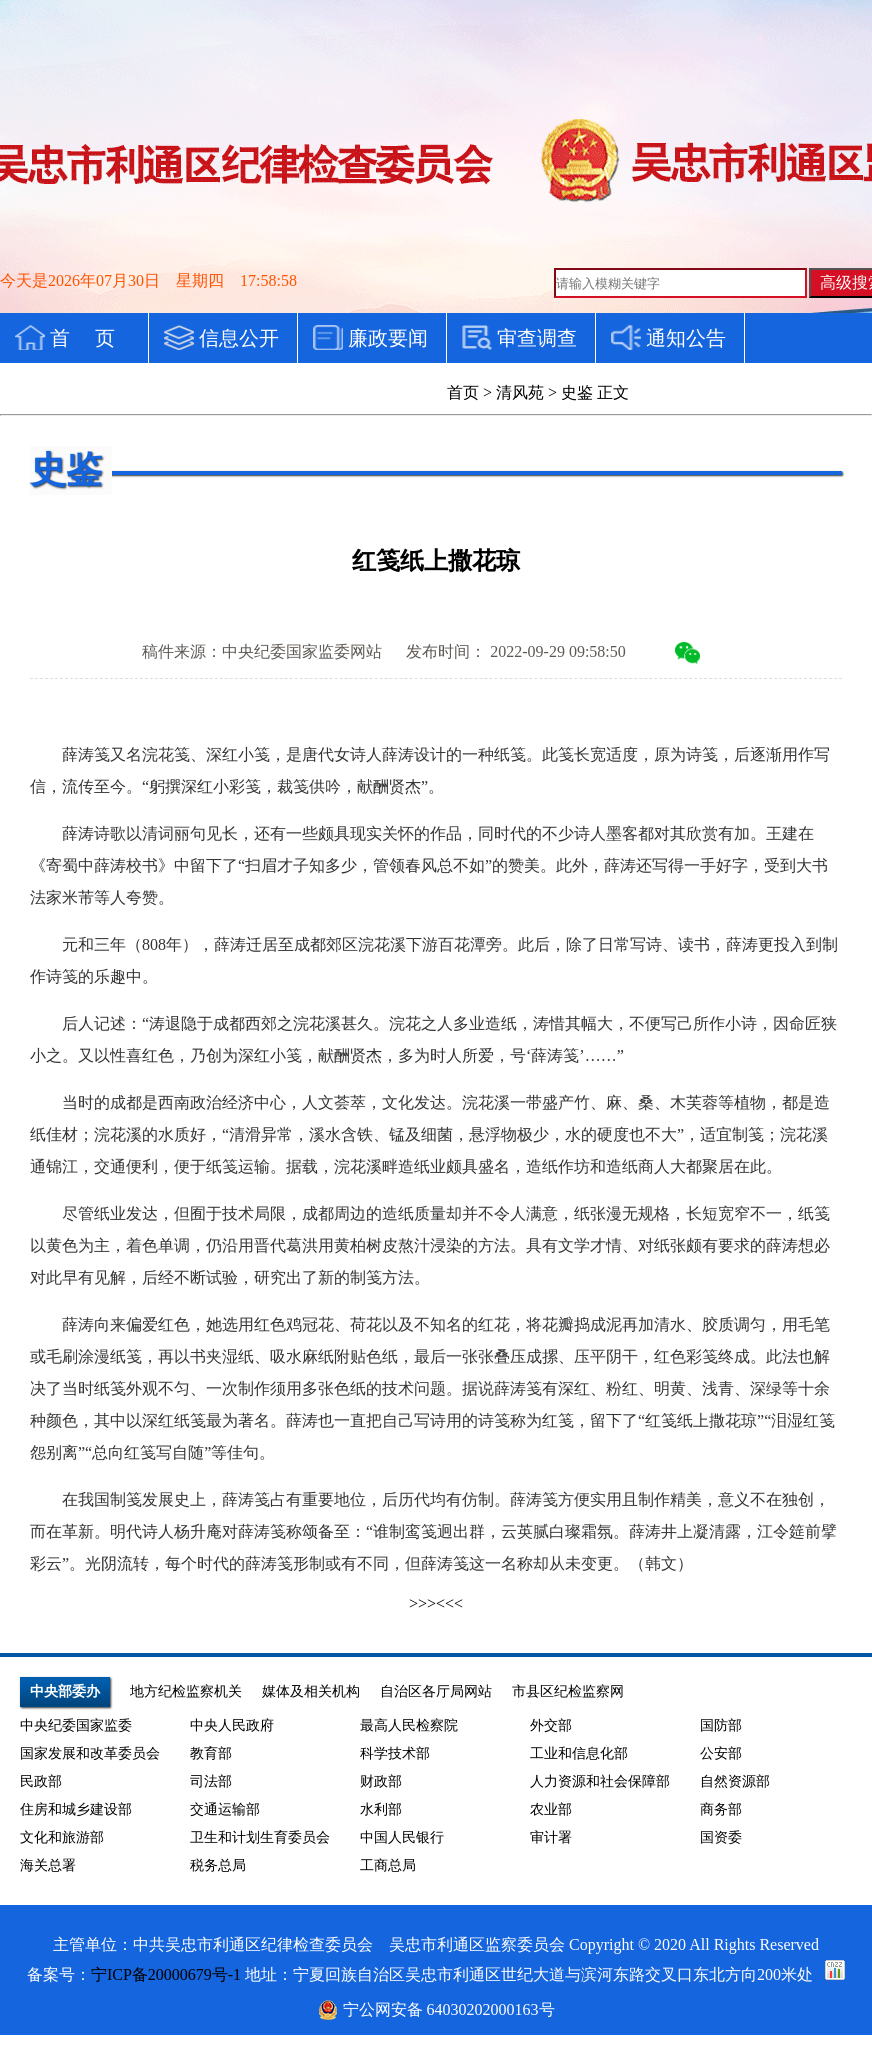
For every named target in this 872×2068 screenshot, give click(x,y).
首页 (463, 392)
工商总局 (388, 1865)
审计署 (551, 1837)
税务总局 (218, 1865)
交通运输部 (225, 1809)
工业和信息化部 (579, 1753)
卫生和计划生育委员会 (260, 1837)
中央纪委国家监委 (76, 1725)
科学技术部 (395, 1753)
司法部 (211, 1781)
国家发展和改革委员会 (90, 1753)
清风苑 (520, 392)
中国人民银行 (402, 1837)
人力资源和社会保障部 (600, 1781)
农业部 (551, 1809)
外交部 (551, 1725)
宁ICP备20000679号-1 (166, 1974)
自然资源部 (735, 1781)
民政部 (41, 1781)
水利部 (381, 1809)
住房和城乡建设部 (76, 1809)
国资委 (721, 1837)
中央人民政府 (232, 1725)
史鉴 (577, 392)
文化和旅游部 (62, 1837)
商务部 (721, 1809)
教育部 (211, 1753)
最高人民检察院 (409, 1725)
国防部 (721, 1725)
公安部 (721, 1753)
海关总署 (48, 1865)
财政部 (381, 1781)
